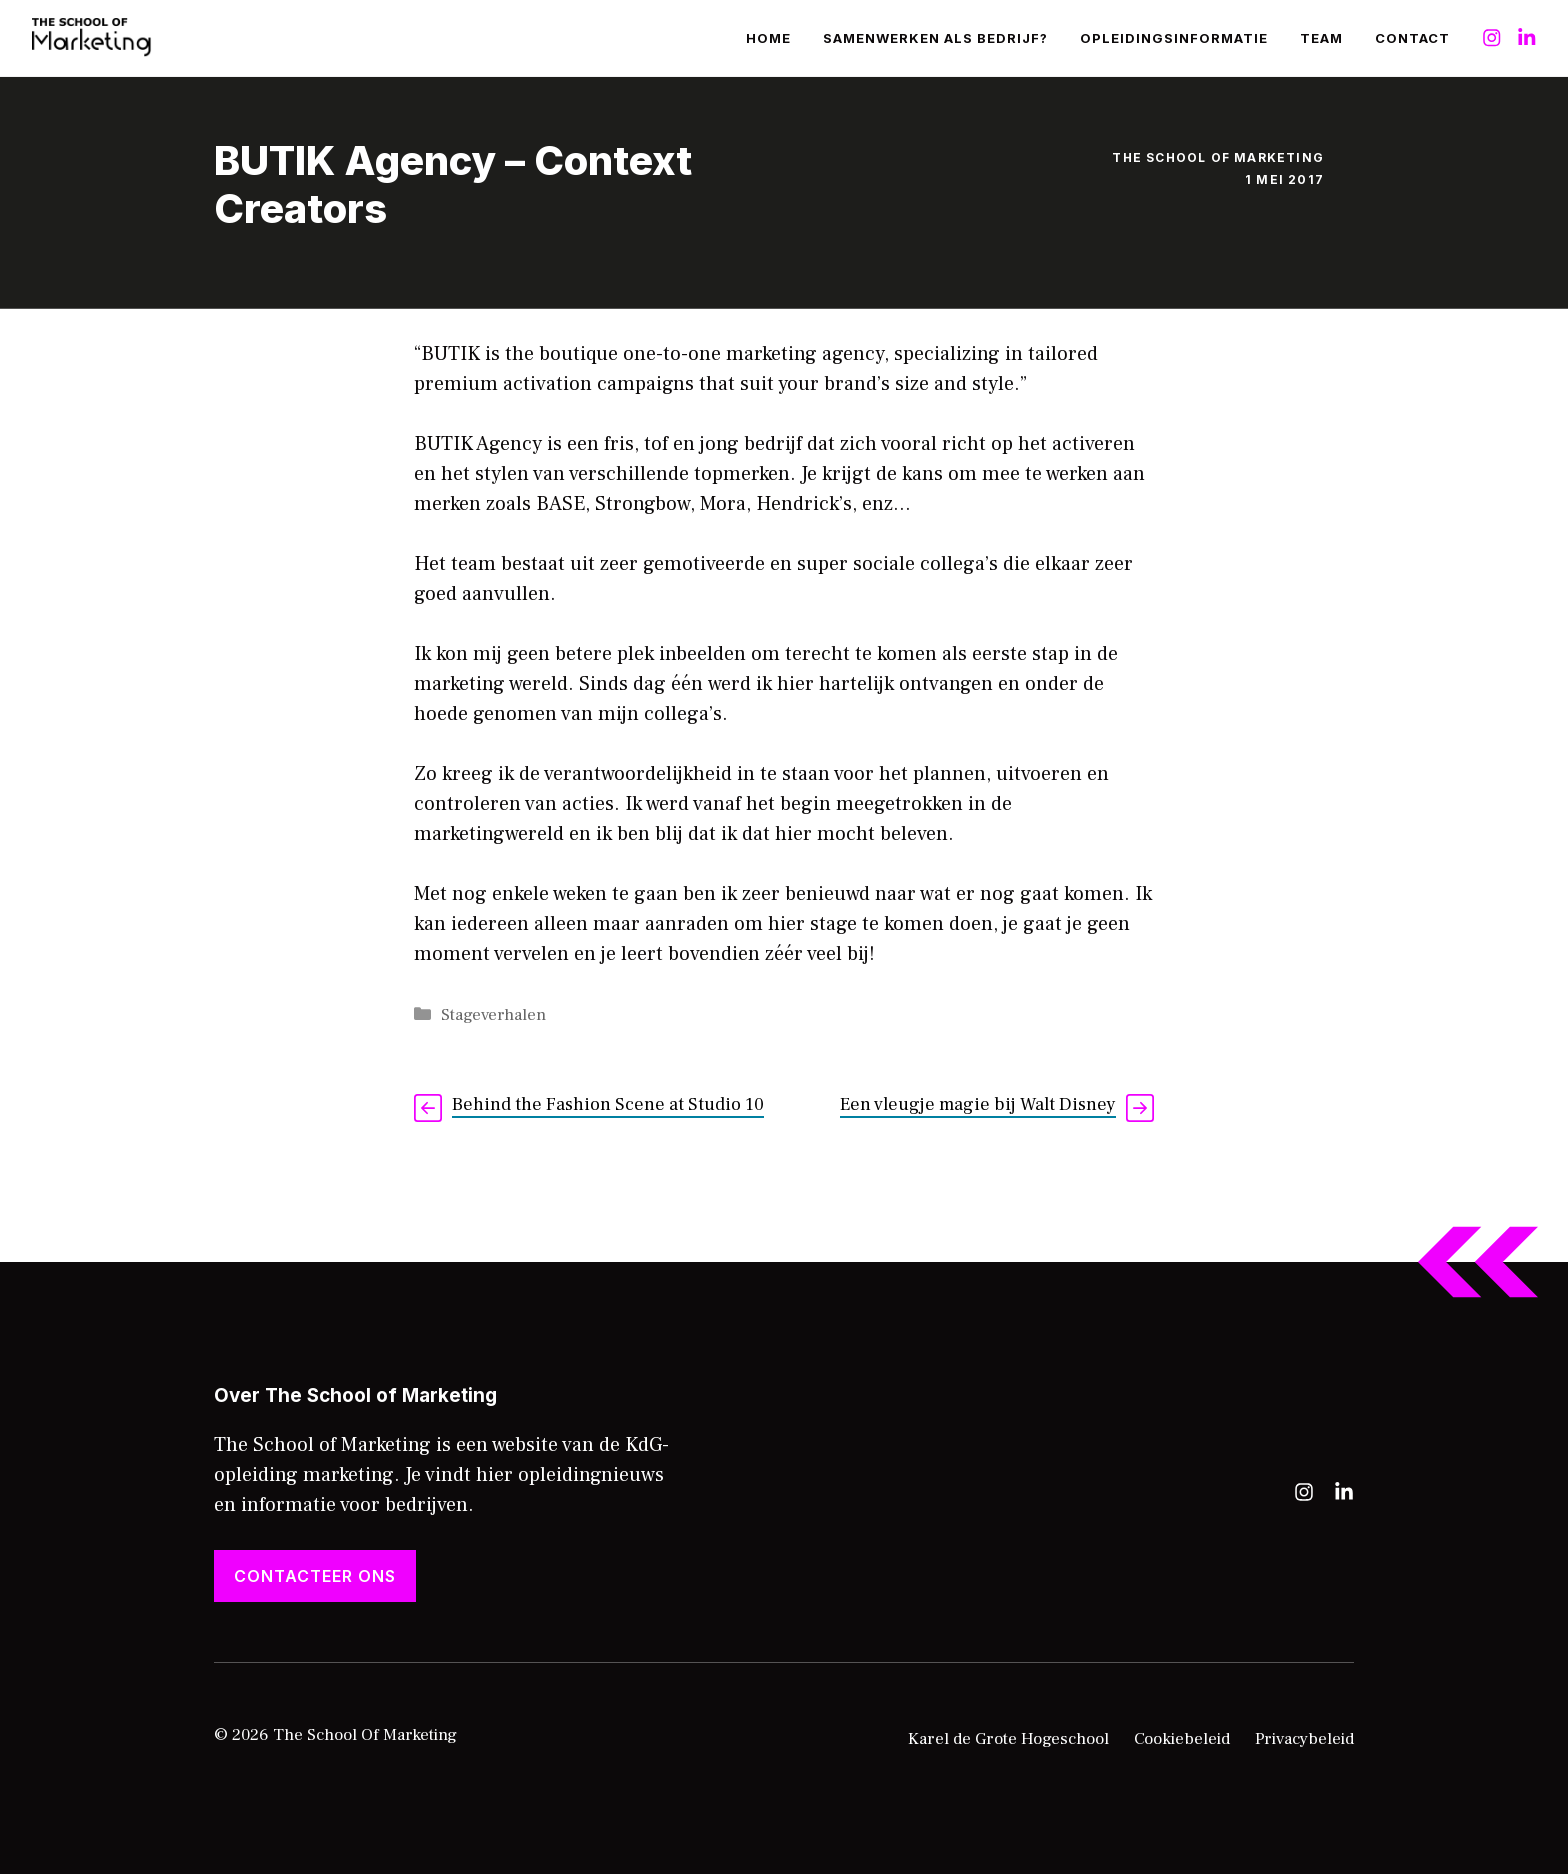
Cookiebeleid (1182, 1739)
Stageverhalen (493, 1015)
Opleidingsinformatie (1174, 38)
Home (768, 38)
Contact (1412, 38)
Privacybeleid (1304, 1739)
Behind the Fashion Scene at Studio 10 (608, 1104)
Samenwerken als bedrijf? (935, 38)
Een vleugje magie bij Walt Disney (978, 1104)
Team (1321, 38)
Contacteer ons (315, 1576)
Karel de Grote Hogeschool (1008, 1739)
